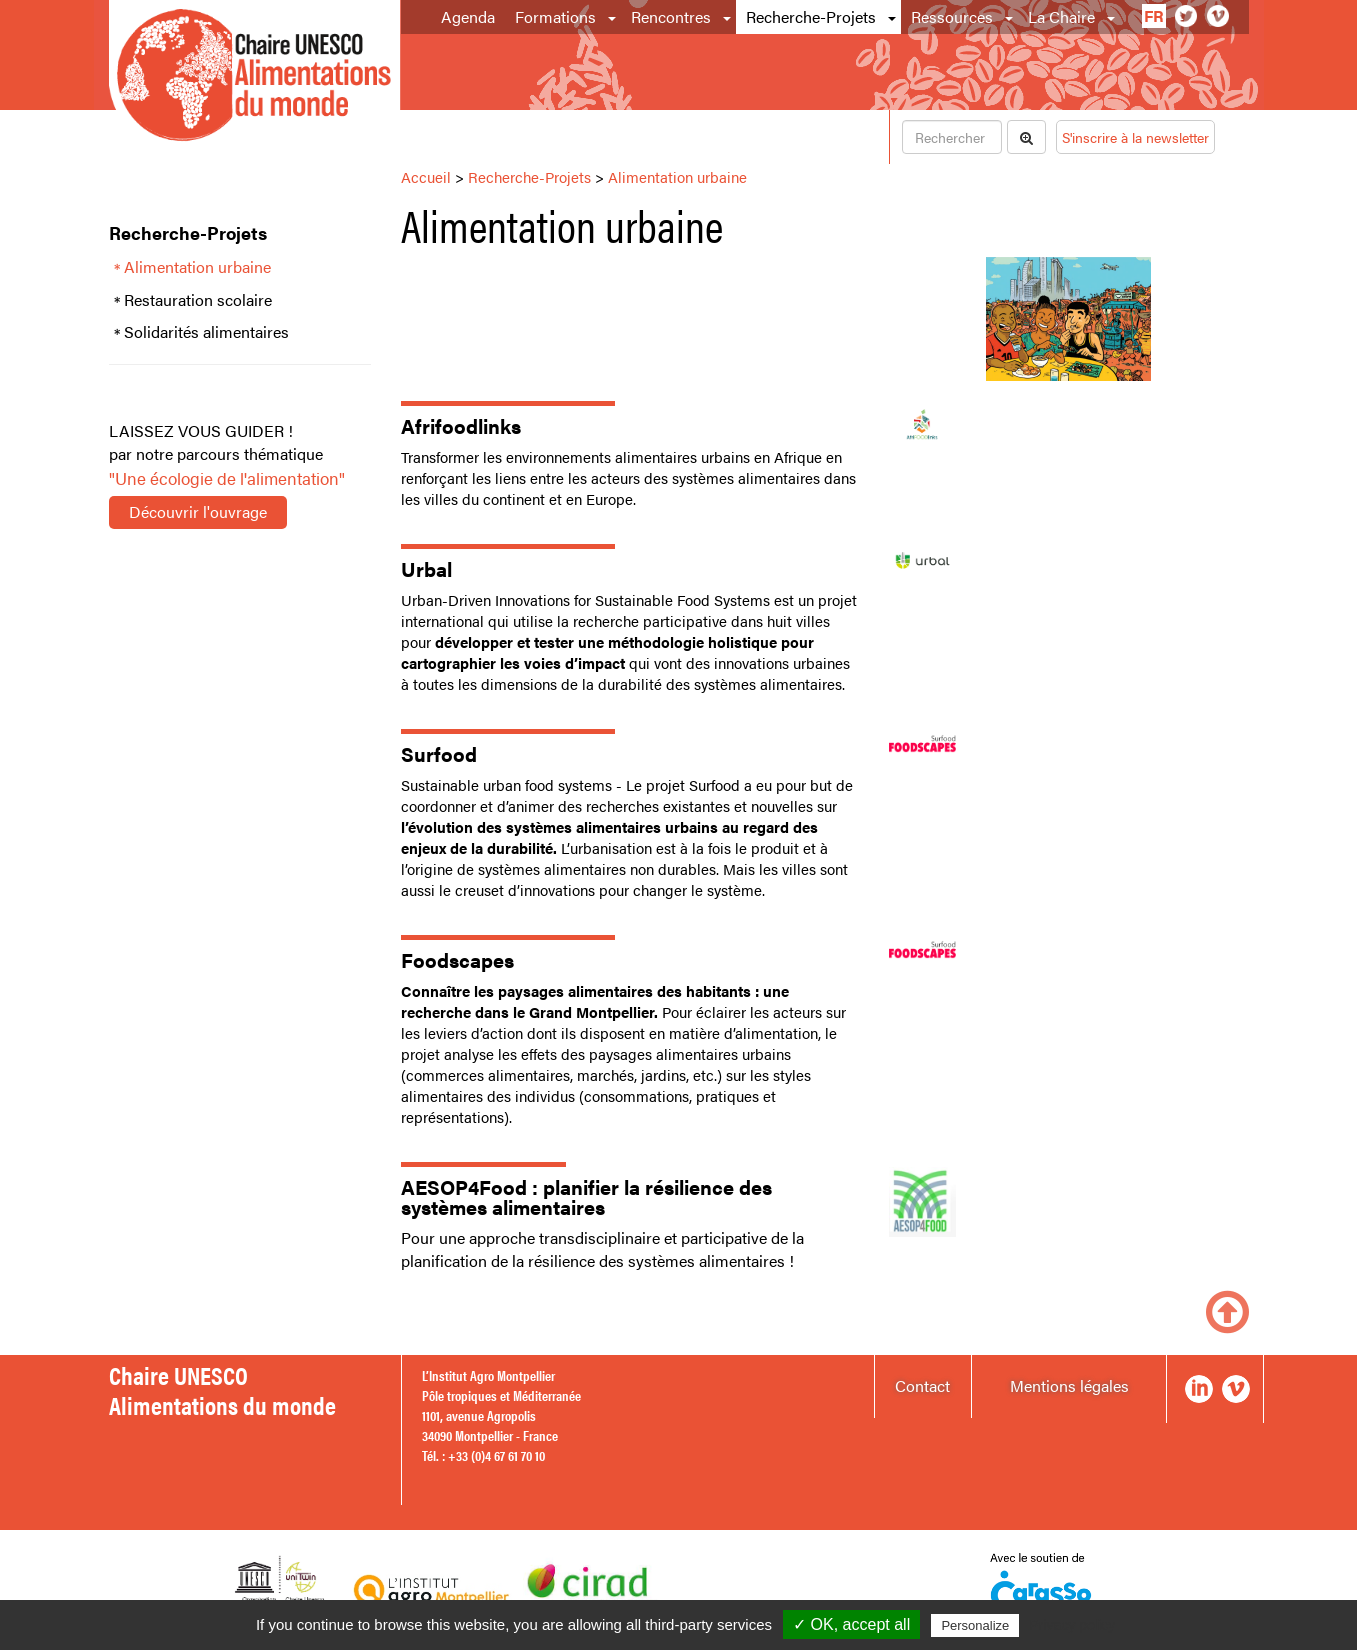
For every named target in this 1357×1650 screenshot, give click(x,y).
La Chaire (1061, 16)
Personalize (975, 1625)
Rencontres (671, 16)
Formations (555, 16)
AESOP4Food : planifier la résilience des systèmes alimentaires (586, 1196)
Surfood (439, 753)
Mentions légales (1069, 1385)
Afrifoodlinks (461, 425)
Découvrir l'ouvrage (198, 511)
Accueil (426, 176)
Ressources (952, 16)
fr (1154, 15)
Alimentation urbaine (197, 267)
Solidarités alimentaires (206, 332)
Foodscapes (457, 959)
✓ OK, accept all (851, 1624)
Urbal (426, 568)
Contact (922, 1385)
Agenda (468, 16)
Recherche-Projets (811, 16)
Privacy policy (1072, 1625)
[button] (613, 17)
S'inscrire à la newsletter (1135, 137)
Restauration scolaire (198, 300)
